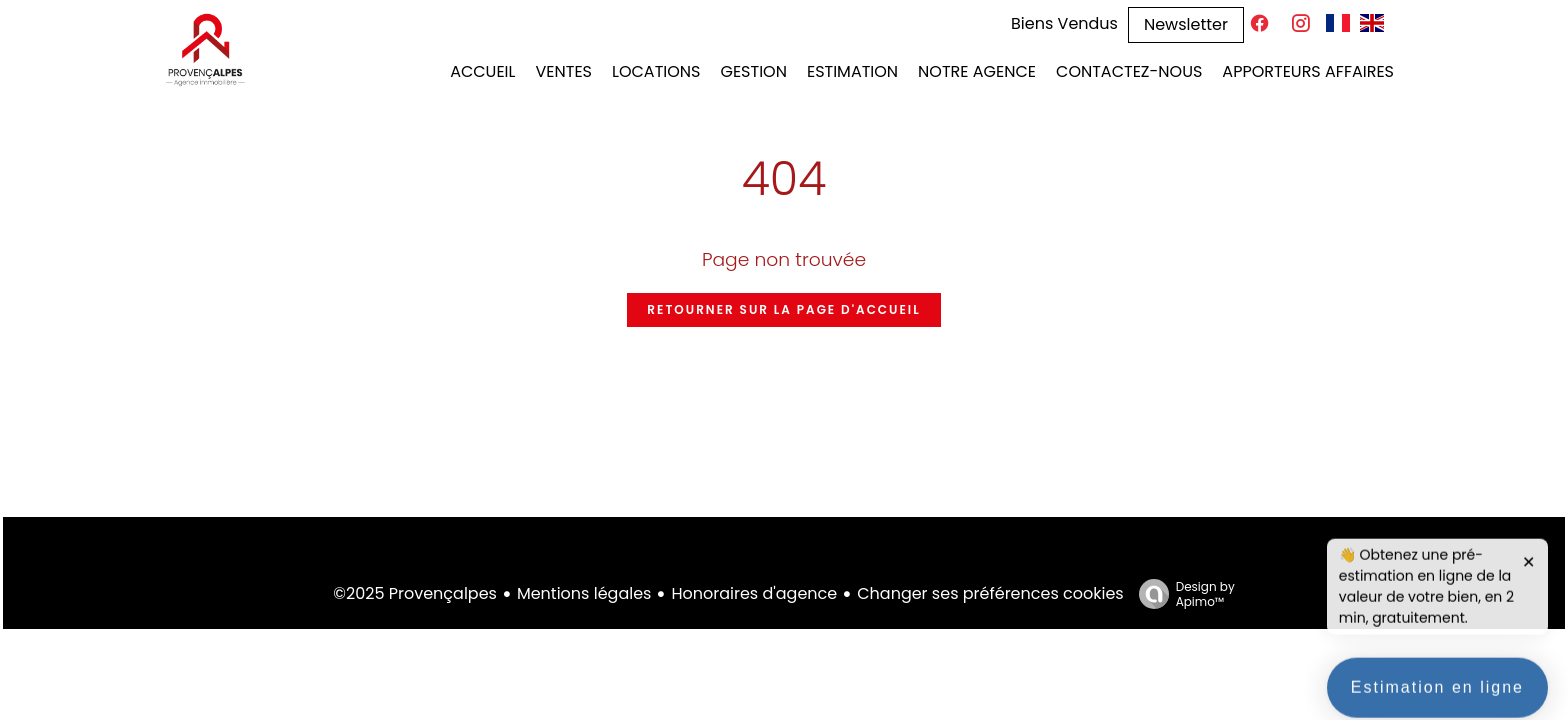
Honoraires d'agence (754, 593)
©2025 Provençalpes (415, 593)
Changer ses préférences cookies (990, 593)
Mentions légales (584, 593)
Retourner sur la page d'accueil (783, 309)
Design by (1182, 593)
